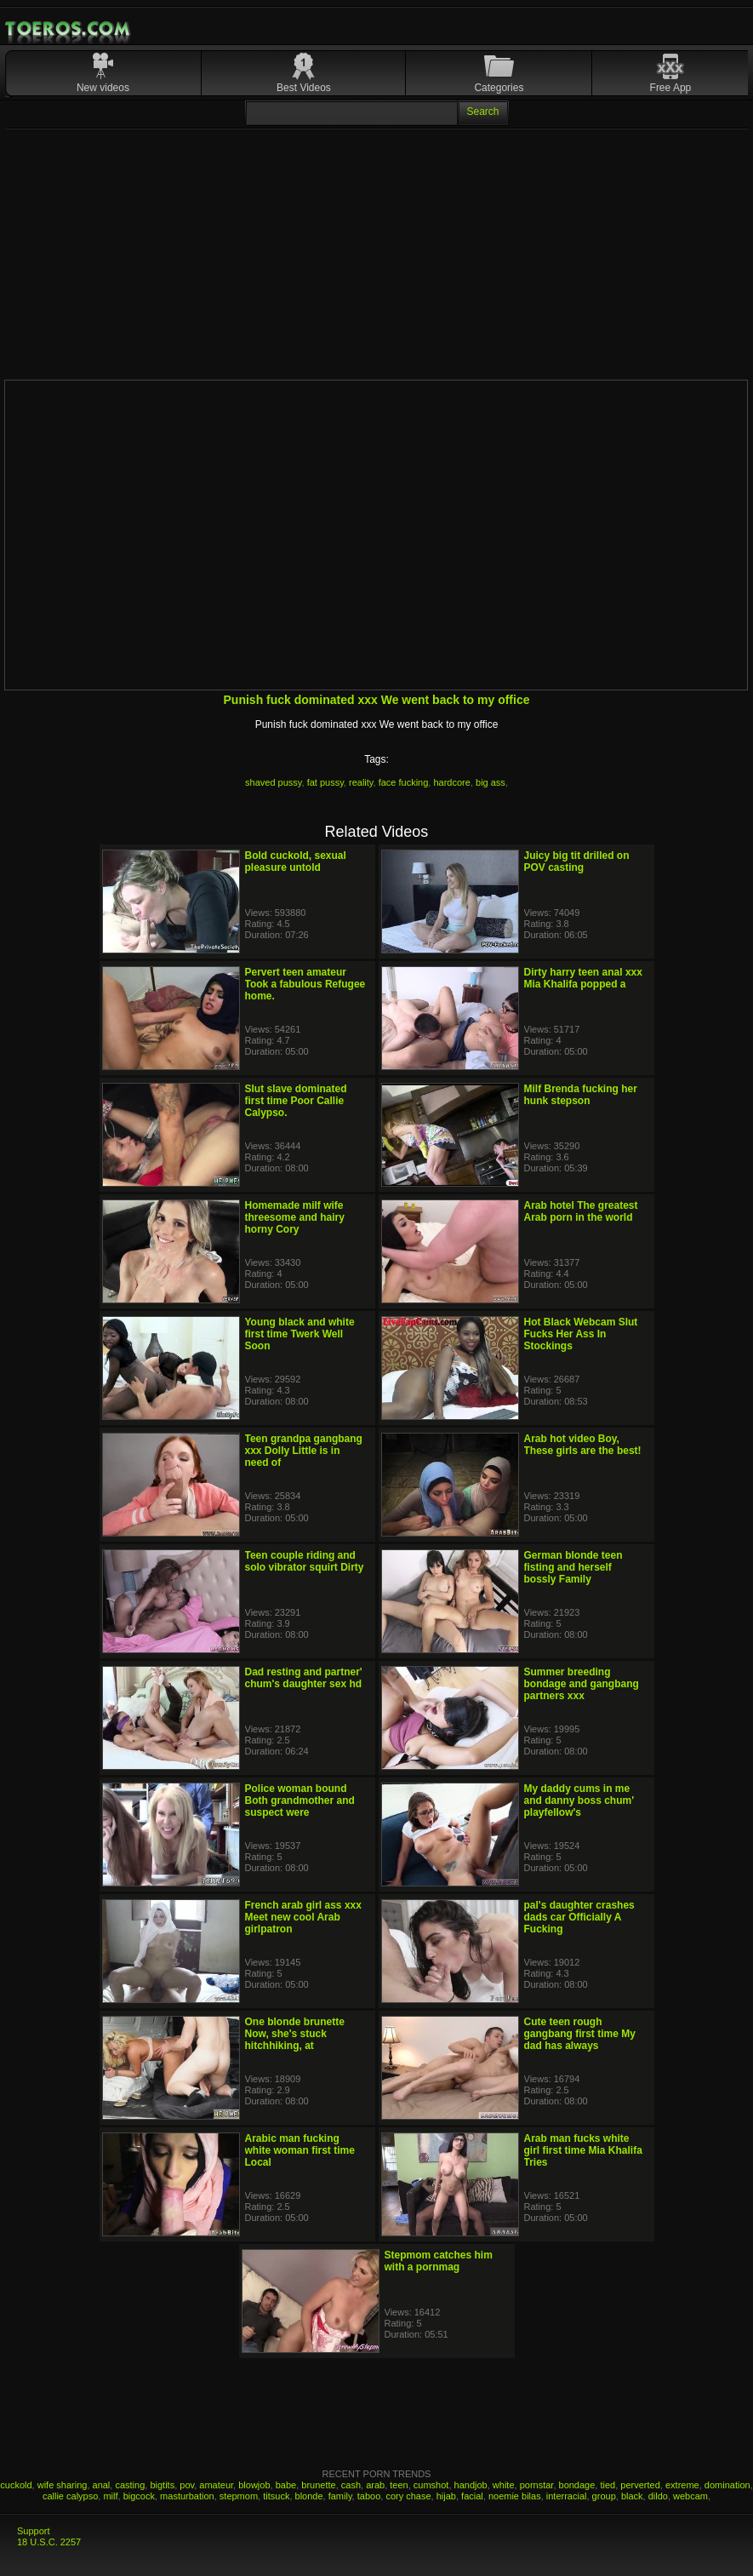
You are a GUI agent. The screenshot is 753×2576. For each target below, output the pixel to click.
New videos (103, 88)
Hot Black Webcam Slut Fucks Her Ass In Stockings (581, 1334)
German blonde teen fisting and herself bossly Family (573, 1567)
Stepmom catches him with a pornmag (439, 2261)
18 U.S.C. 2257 (49, 2542)
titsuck (276, 2496)
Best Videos (304, 88)
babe (286, 2485)
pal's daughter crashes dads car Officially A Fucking (579, 1917)
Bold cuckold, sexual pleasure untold (295, 861)
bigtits (162, 2485)
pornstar (537, 2485)
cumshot (431, 2485)
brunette (318, 2485)
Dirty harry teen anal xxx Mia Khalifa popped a (583, 978)
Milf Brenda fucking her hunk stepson (580, 1095)
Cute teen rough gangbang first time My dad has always (580, 2034)
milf (110, 2496)
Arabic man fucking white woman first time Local (300, 2150)
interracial (566, 2496)
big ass (490, 782)
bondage (577, 2485)
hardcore (451, 782)
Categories (498, 88)
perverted (639, 2485)
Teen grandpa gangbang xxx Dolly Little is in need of (303, 1450)
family (340, 2496)
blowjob (254, 2485)
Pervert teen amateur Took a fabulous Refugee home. (305, 984)
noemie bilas (514, 2496)
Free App (671, 88)
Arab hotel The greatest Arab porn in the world (581, 1211)
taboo (369, 2496)
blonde (309, 2496)
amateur (216, 2485)
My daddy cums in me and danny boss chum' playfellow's (579, 1800)
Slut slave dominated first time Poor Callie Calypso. (296, 1101)
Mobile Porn (69, 29)
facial (472, 2496)
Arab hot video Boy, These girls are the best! (583, 1445)
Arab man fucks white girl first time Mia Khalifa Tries (583, 2150)
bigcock (139, 2496)
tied (607, 2485)
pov (187, 2485)
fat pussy (325, 782)
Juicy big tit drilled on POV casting (577, 861)
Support (33, 2531)
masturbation (187, 2496)
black (632, 2496)
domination (727, 2485)
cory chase (408, 2496)
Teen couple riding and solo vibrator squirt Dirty (304, 1561)
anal (102, 2485)
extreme (682, 2485)
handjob (471, 2485)
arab (375, 2485)
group (604, 2496)
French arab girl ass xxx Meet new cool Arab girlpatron (303, 1917)
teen (399, 2485)
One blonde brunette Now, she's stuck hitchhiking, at (295, 2034)
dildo (658, 2496)
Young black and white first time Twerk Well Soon (300, 1334)
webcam (690, 2496)
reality (361, 782)
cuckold (15, 2485)
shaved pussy (273, 782)
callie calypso (70, 2496)
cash (351, 2485)
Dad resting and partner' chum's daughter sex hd (303, 1678)
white (504, 2485)
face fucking (404, 782)
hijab (446, 2496)
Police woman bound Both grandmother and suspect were (300, 1800)
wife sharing (62, 2485)
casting (130, 2485)
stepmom (239, 2496)
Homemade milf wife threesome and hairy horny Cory (295, 1217)
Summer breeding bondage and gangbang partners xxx (581, 1684)
